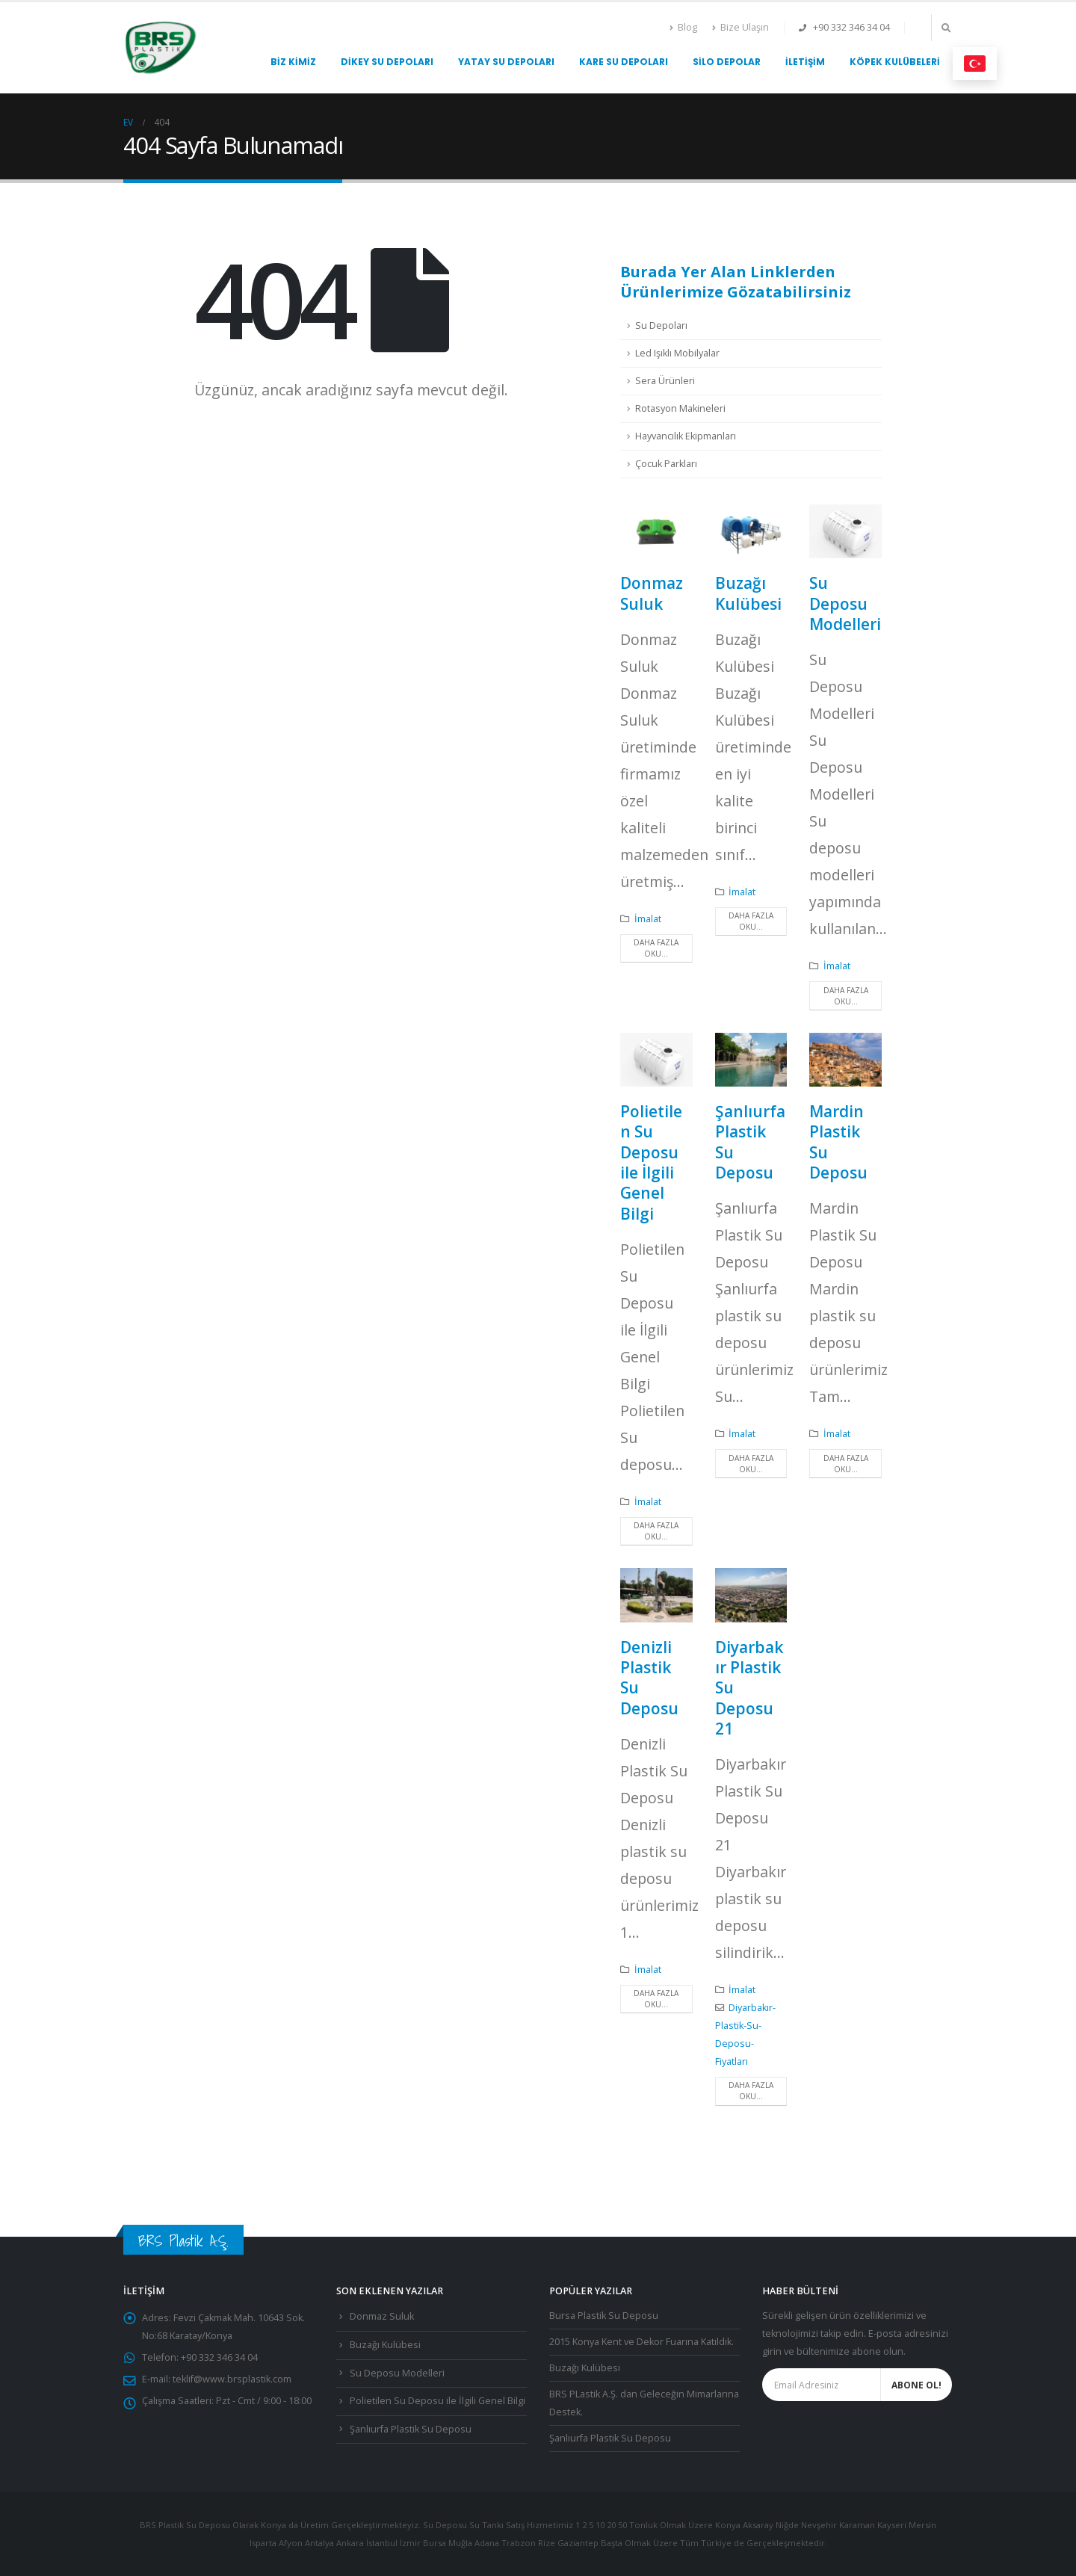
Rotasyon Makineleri (680, 408)
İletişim (805, 61)
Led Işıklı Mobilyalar (677, 353)
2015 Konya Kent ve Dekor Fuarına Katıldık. (641, 2341)
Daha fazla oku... (656, 948)
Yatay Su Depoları (506, 61)
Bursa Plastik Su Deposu (603, 2315)
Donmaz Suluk (651, 593)
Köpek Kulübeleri (895, 61)
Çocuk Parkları (666, 463)
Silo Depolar (727, 61)
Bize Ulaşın (740, 27)
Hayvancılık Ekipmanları (685, 436)
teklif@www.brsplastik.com (232, 2379)
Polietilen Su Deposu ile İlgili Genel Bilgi (651, 1162)
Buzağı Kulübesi (748, 593)
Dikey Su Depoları (387, 61)
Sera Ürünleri (665, 380)
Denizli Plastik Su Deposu (649, 1678)
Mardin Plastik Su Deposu (838, 1142)
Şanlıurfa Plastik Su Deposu (750, 1142)
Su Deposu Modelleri (845, 603)
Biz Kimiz (293, 61)
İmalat (647, 918)
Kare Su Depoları (623, 61)
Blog (683, 27)
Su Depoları (661, 325)
